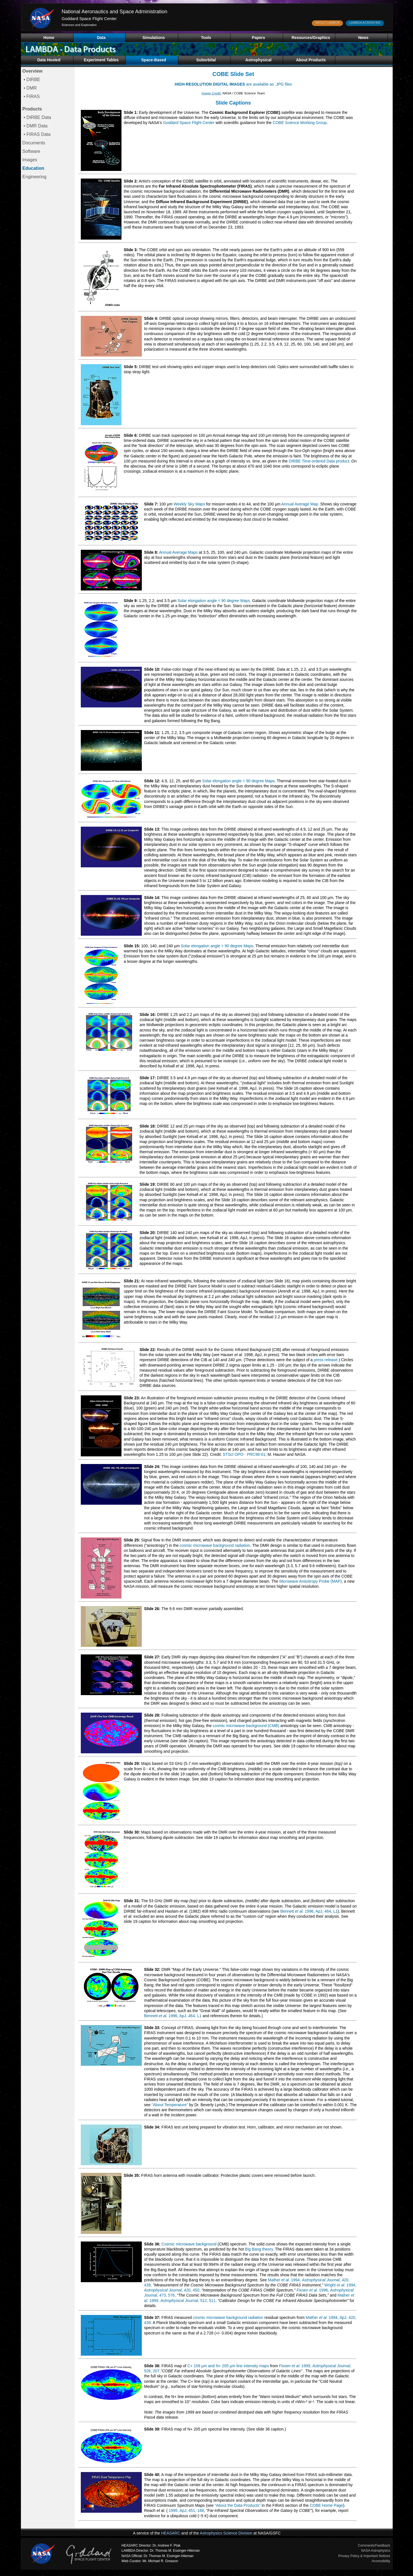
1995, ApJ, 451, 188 (186, 2510)
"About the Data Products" (237, 2505)
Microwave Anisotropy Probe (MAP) (310, 1581)
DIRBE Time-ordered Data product (319, 461)
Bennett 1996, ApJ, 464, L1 (309, 1911)
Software (31, 151)
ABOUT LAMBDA (327, 22)
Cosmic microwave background (189, 2244)
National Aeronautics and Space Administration (114, 11)
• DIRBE (31, 79)
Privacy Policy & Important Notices (364, 2556)
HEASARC (170, 2533)
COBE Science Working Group (300, 122)
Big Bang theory (259, 2249)
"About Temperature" (170, 2104)
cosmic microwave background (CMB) (246, 1725)
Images (29, 159)
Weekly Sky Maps (189, 504)
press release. (326, 1359)
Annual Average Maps (178, 552)
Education (33, 168)
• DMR (29, 88)
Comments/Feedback (374, 2545)
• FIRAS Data (36, 134)
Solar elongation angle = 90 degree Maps (213, 600)
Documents (33, 142)
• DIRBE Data (36, 117)
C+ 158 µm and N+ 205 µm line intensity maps (228, 2366)
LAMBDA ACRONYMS (365, 22)
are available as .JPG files (233, 84)
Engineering (34, 176)
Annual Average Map (299, 504)
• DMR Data (34, 125)
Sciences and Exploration (79, 25)
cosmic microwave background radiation (215, 1545)
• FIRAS (31, 96)
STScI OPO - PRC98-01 (244, 1454)
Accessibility (381, 2561)
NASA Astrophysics (375, 2551)
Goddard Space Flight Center (89, 18)
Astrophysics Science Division (226, 2533)
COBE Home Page (326, 2505)
